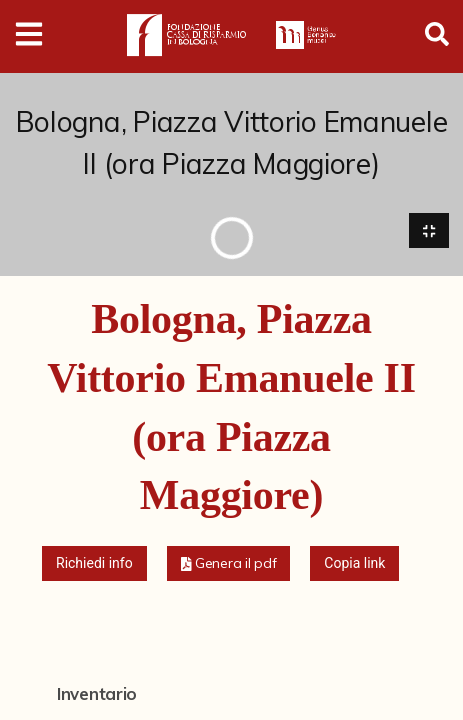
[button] (229, 563)
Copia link (354, 563)
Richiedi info (94, 563)
